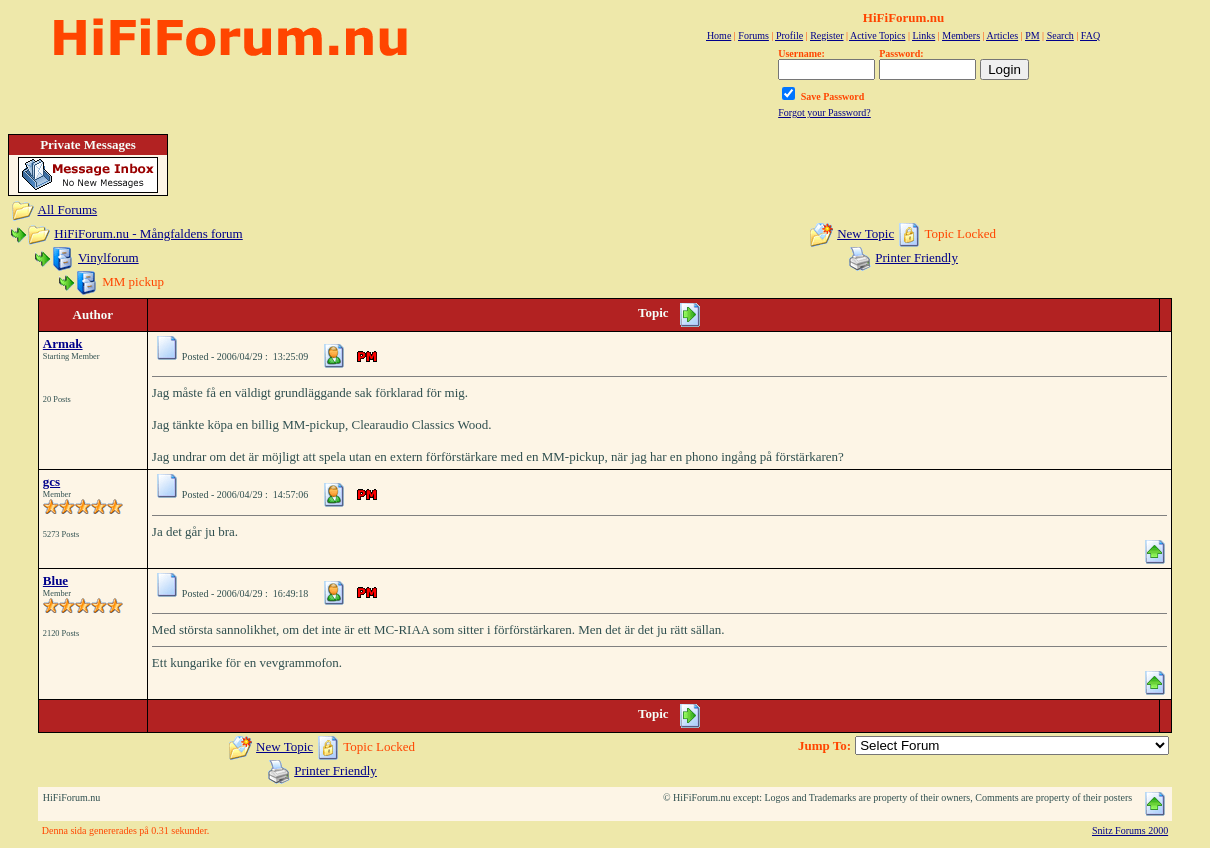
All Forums (68, 209)
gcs (51, 481)
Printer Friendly (916, 257)
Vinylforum (108, 257)
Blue (55, 580)
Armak (63, 343)
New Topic (865, 233)
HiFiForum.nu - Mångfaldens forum (148, 233)
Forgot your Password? (824, 112)
